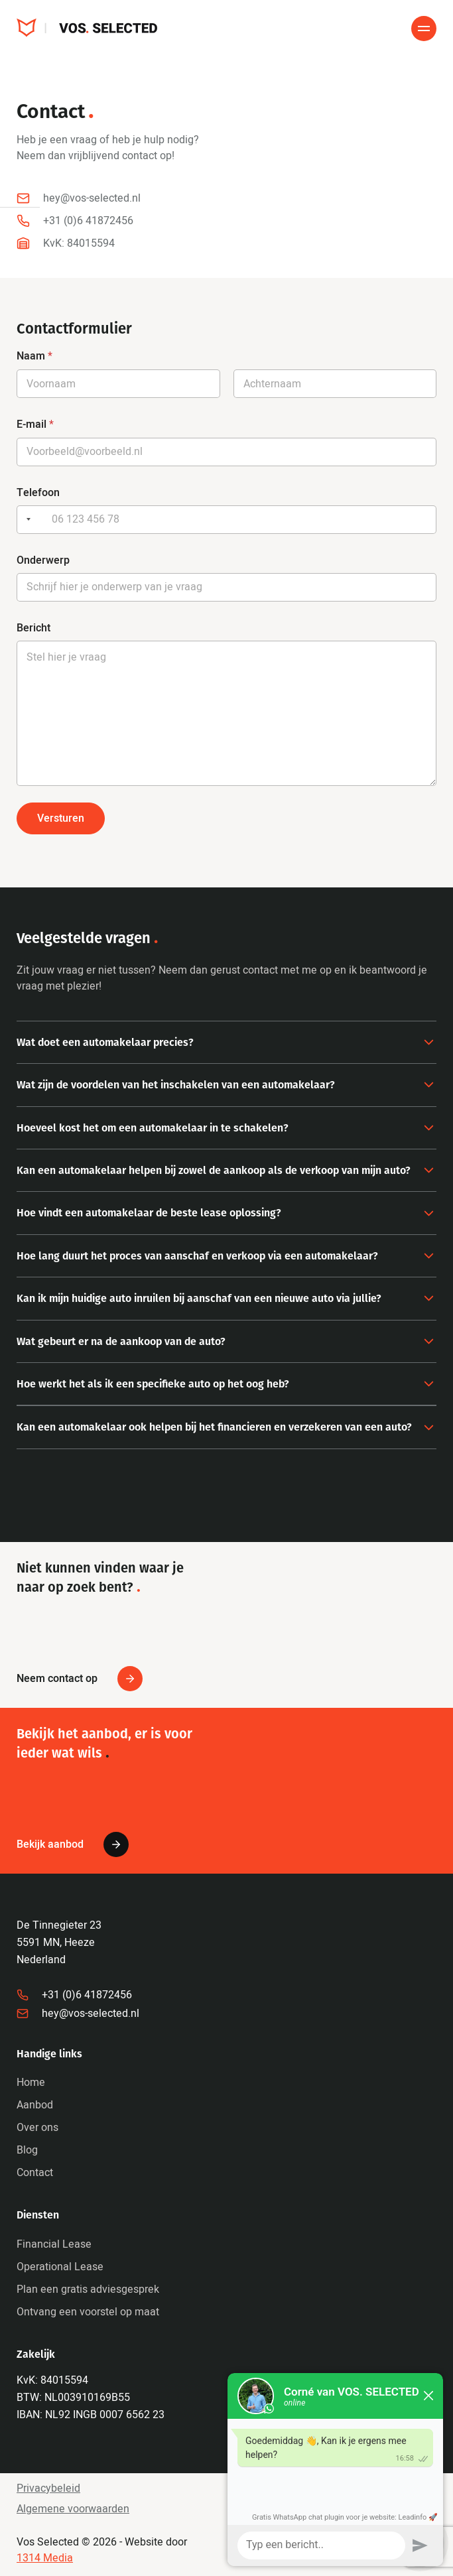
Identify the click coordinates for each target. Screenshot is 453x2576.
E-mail (35, 424)
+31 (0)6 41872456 (74, 1995)
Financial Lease (54, 2244)
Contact (35, 2173)
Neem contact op (80, 1678)
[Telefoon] (226, 519)
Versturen (60, 818)
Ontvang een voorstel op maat (88, 2312)
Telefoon (38, 492)
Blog (27, 2150)
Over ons (37, 2128)
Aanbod (35, 2105)
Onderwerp (43, 560)
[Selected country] (26, 519)
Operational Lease (60, 2267)
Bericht (33, 627)
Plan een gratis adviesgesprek (88, 2289)
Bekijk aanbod (73, 1844)
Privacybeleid (48, 2488)
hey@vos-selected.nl (78, 2014)
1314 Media (45, 2558)
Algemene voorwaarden (73, 2509)
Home (31, 2083)
